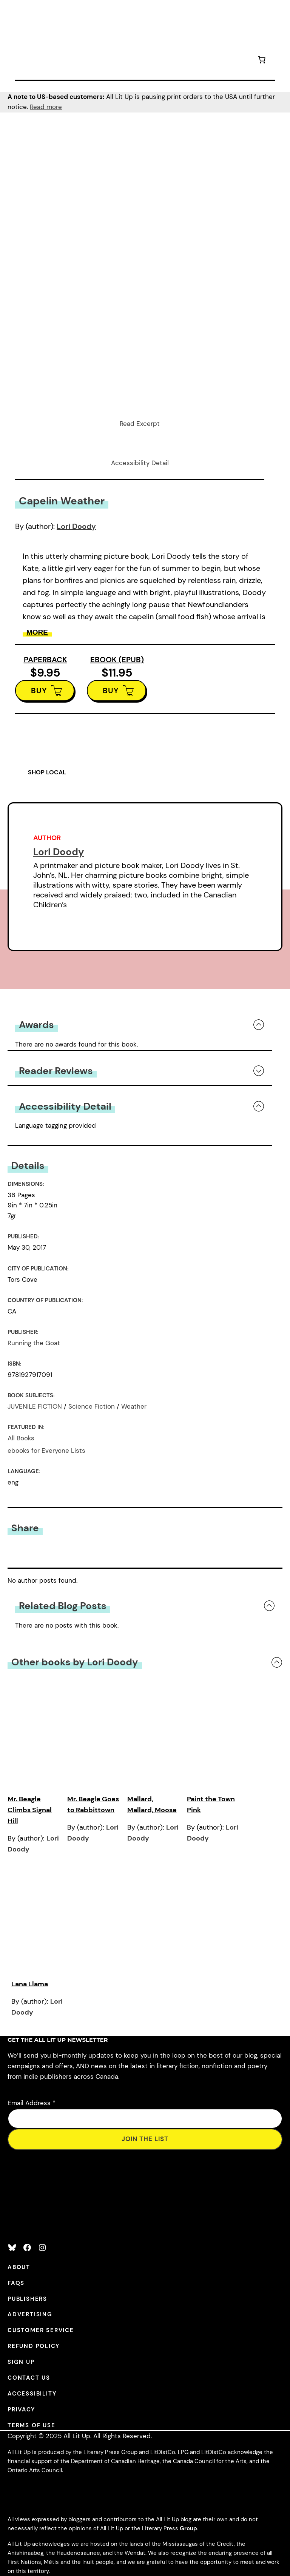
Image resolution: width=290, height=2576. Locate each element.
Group (188, 2528)
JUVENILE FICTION (35, 1406)
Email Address (32, 2103)
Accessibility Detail (140, 463)
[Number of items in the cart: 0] (261, 61)
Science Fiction (91, 1406)
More (37, 632)
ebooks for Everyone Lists (46, 1450)
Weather (134, 1406)
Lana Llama (29, 1984)
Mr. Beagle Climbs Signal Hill (30, 1809)
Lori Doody (76, 526)
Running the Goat (34, 1343)
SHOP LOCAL (47, 772)
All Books (21, 1438)
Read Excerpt (140, 423)
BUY (39, 690)
